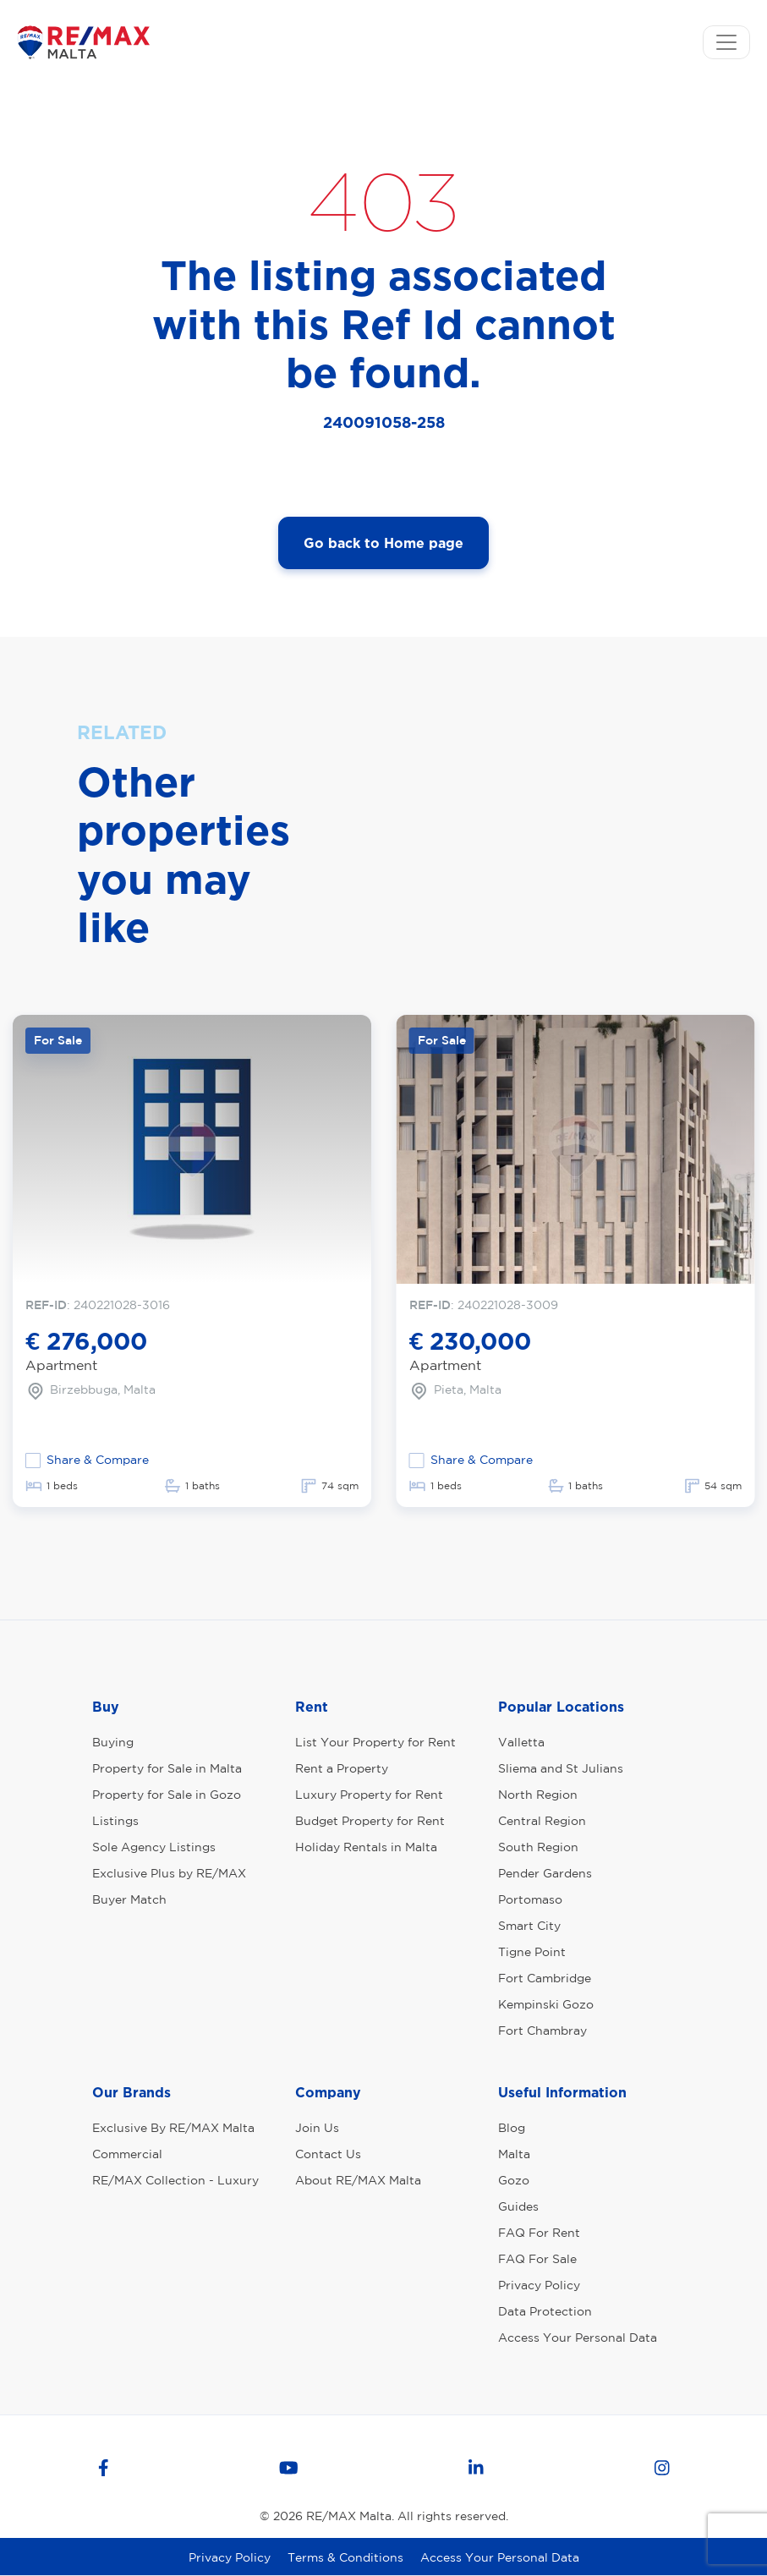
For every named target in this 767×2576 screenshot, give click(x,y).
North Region (538, 1794)
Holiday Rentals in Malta (366, 1847)
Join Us (317, 2128)
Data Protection (545, 2311)
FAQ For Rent (539, 2232)
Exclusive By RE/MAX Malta (173, 2128)
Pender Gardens (545, 1873)
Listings (115, 1821)
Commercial (127, 2154)
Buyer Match (129, 1899)
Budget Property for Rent (370, 1821)
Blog (511, 2128)
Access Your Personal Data (577, 2337)
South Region (538, 1847)
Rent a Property (341, 1768)
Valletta (521, 1742)
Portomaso (530, 1899)
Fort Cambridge (544, 1978)
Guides (518, 2206)
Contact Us (328, 2154)
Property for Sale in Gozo (166, 1794)
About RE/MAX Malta (358, 2180)
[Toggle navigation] (726, 42)
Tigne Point (532, 1952)
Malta (514, 2154)
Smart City (529, 1925)
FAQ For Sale (537, 2259)
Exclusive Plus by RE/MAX (169, 1873)
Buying (113, 1742)
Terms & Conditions (345, 2557)
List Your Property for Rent (375, 1742)
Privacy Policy (539, 2285)
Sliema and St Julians (560, 1768)
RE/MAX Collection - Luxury (175, 2180)
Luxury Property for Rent (369, 1794)
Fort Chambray (542, 2030)
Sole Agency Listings (154, 1847)
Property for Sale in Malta (167, 1768)
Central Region (542, 1821)
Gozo (513, 2180)
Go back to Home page (383, 543)
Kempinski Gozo (546, 2004)
